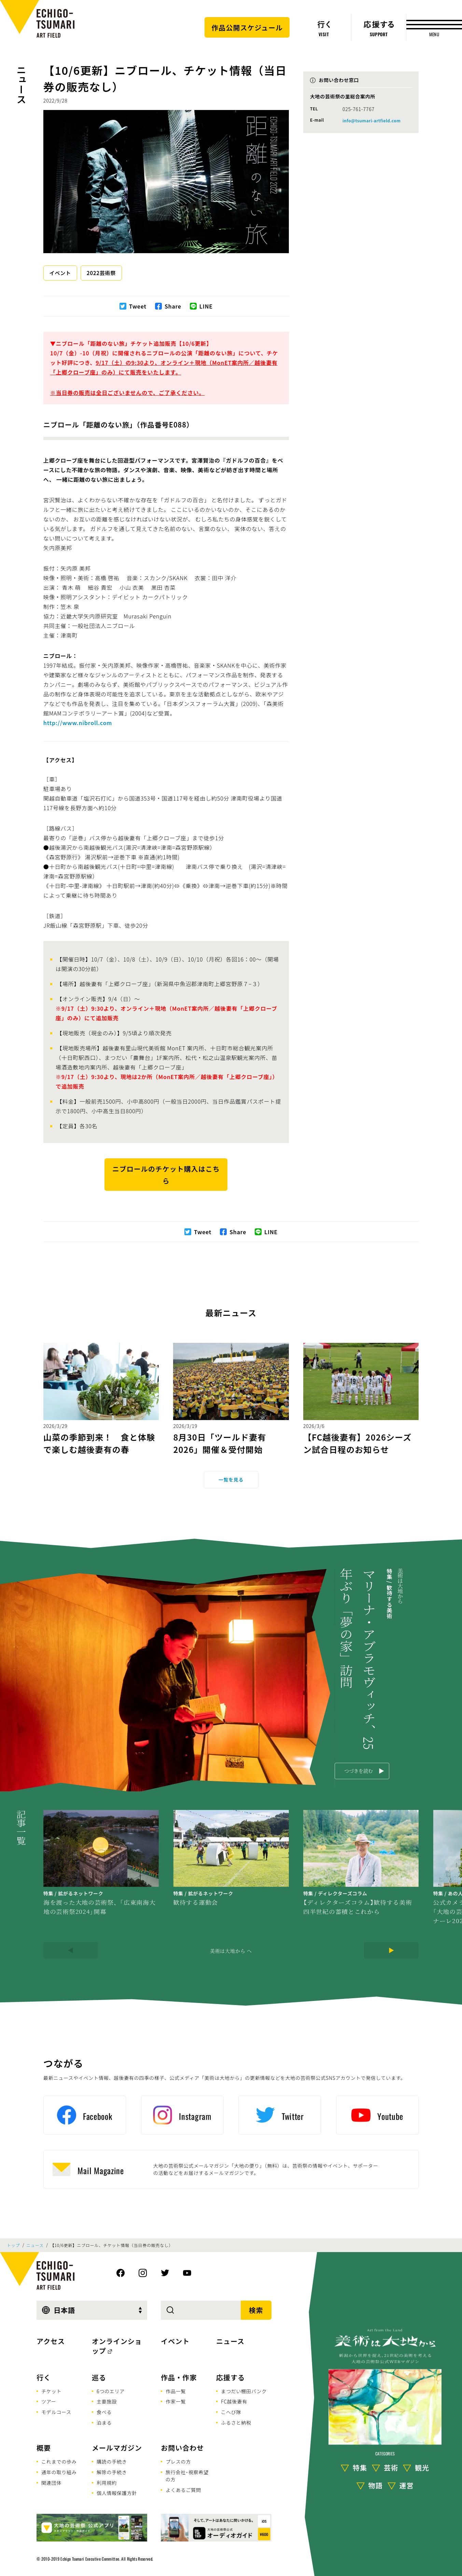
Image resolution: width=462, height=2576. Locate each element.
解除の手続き (112, 2472)
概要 (44, 2448)
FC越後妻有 (234, 2401)
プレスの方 (178, 2461)
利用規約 (107, 2482)
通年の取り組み (59, 2472)
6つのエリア (111, 2391)
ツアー (48, 2401)
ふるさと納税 (236, 2422)
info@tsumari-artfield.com (371, 120)
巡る (99, 2377)
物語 (375, 2485)
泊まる (104, 2422)
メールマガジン (117, 2448)
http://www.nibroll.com (77, 723)
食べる (104, 2412)
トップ (13, 2245)
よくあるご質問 (183, 2489)
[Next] (391, 1950)
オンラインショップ (117, 2346)
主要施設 (107, 2401)
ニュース (21, 84)
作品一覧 (176, 2391)
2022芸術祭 (101, 272)
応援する (230, 2377)
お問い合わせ (182, 2448)
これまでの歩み (59, 2461)
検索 (256, 2310)
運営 (407, 2485)
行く (44, 2377)
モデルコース (56, 2412)
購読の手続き (112, 2461)
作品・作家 (179, 2377)
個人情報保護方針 (117, 2493)
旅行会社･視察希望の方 (187, 2476)
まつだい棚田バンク (244, 2391)
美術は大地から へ (231, 1950)
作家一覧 (176, 2401)
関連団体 (51, 2482)
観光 (422, 2467)
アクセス (51, 2341)
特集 (360, 2467)
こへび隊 (231, 2412)
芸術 (391, 2467)
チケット (51, 2391)
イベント (60, 272)
